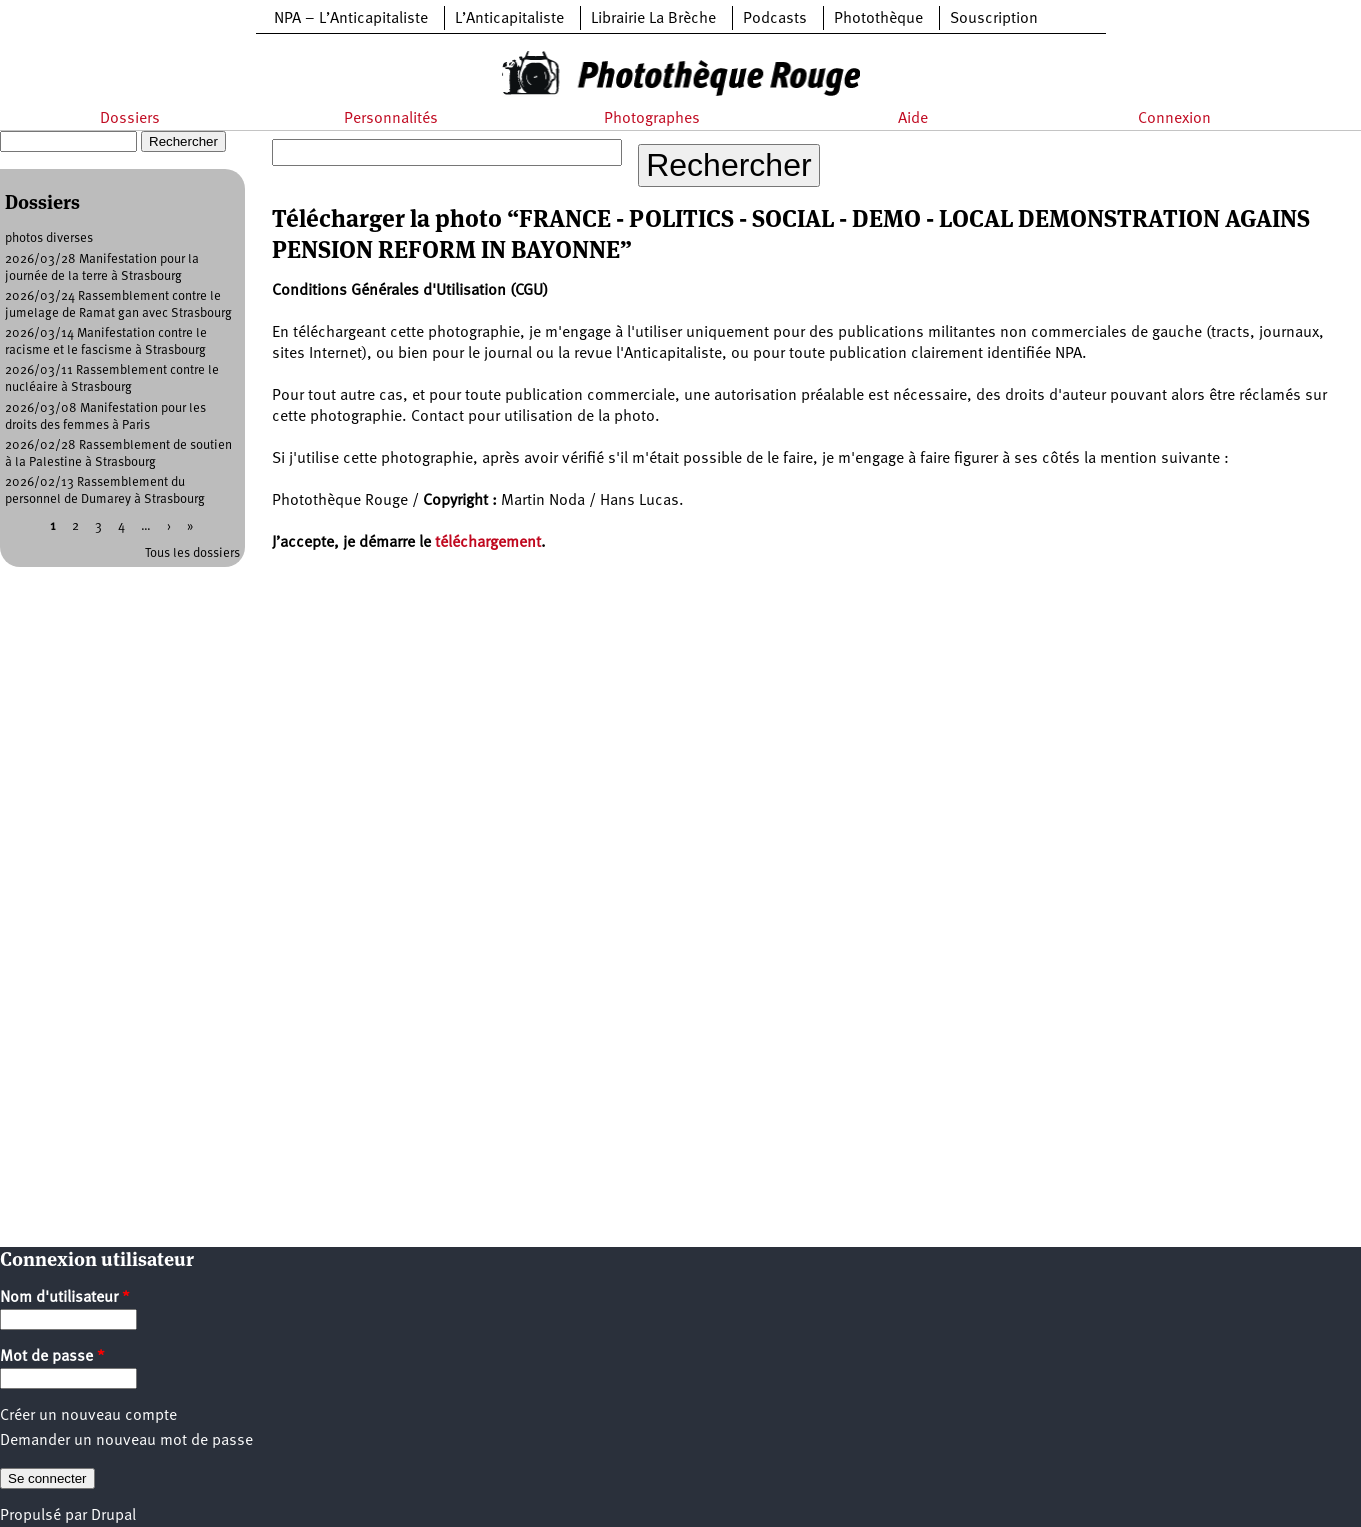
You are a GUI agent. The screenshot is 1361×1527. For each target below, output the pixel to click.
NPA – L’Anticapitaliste (351, 19)
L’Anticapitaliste (509, 19)
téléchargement (488, 543)
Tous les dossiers (192, 553)
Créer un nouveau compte (88, 1416)
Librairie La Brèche (653, 19)
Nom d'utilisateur (65, 1298)
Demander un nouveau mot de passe (126, 1441)
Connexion (1174, 119)
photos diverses (49, 238)
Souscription (994, 19)
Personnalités (391, 119)
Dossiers (130, 119)
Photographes (652, 119)
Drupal (113, 1516)
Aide (913, 119)
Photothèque (878, 19)
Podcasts (775, 19)
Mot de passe (52, 1357)
